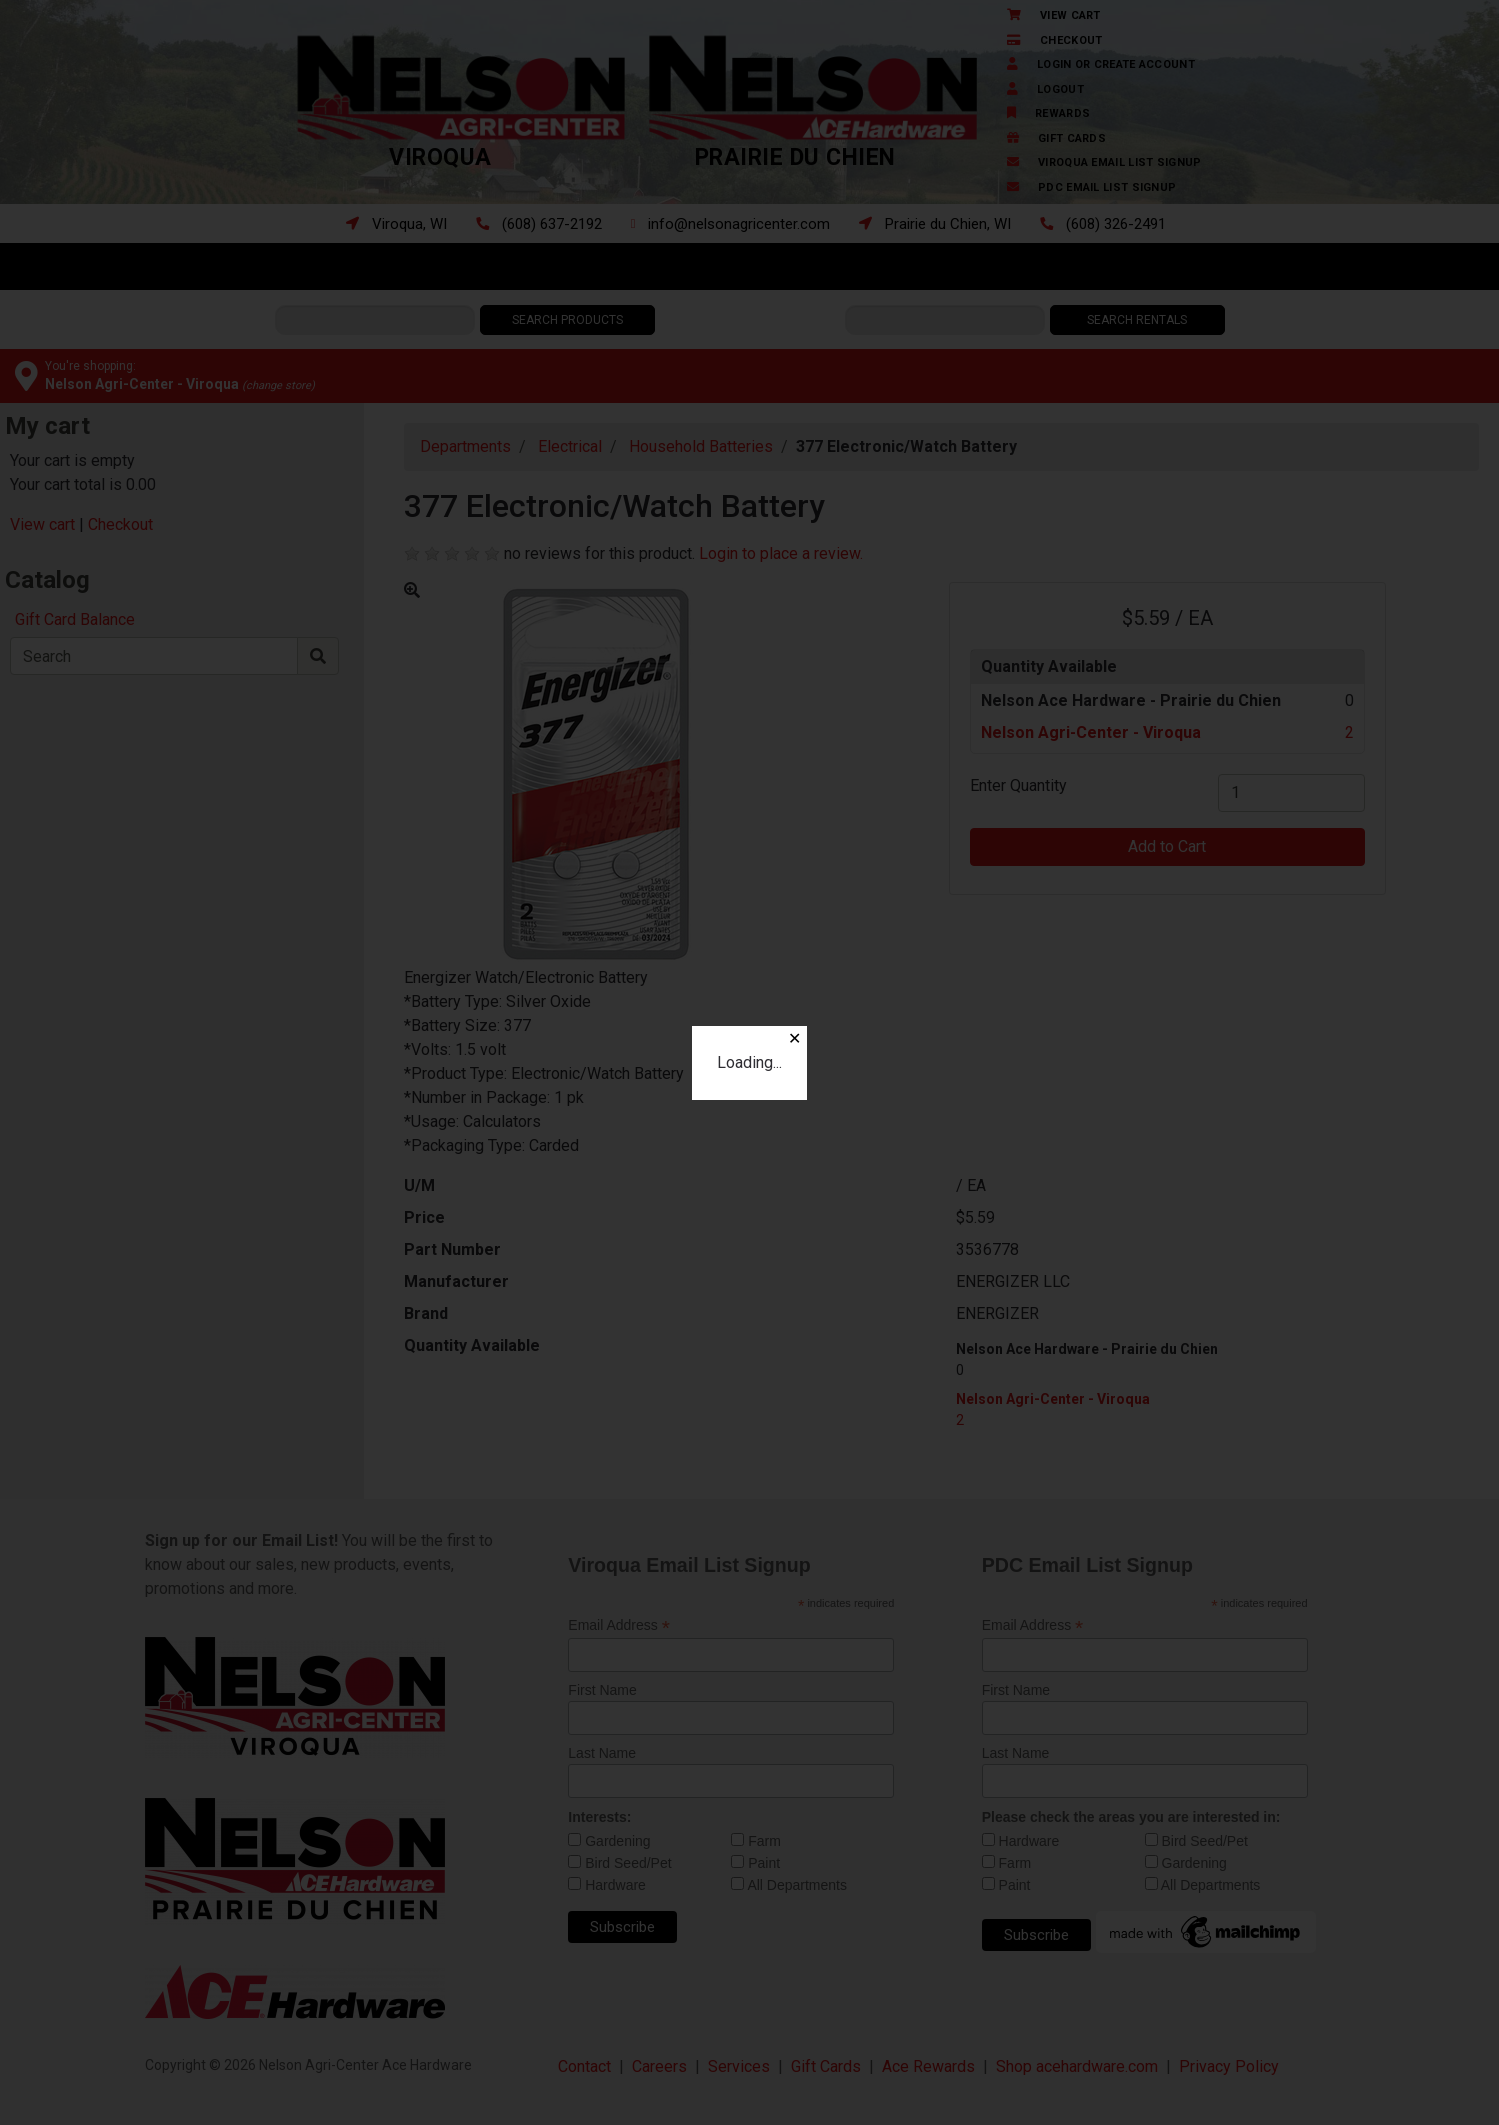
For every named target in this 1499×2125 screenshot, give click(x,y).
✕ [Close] (794, 1038)
